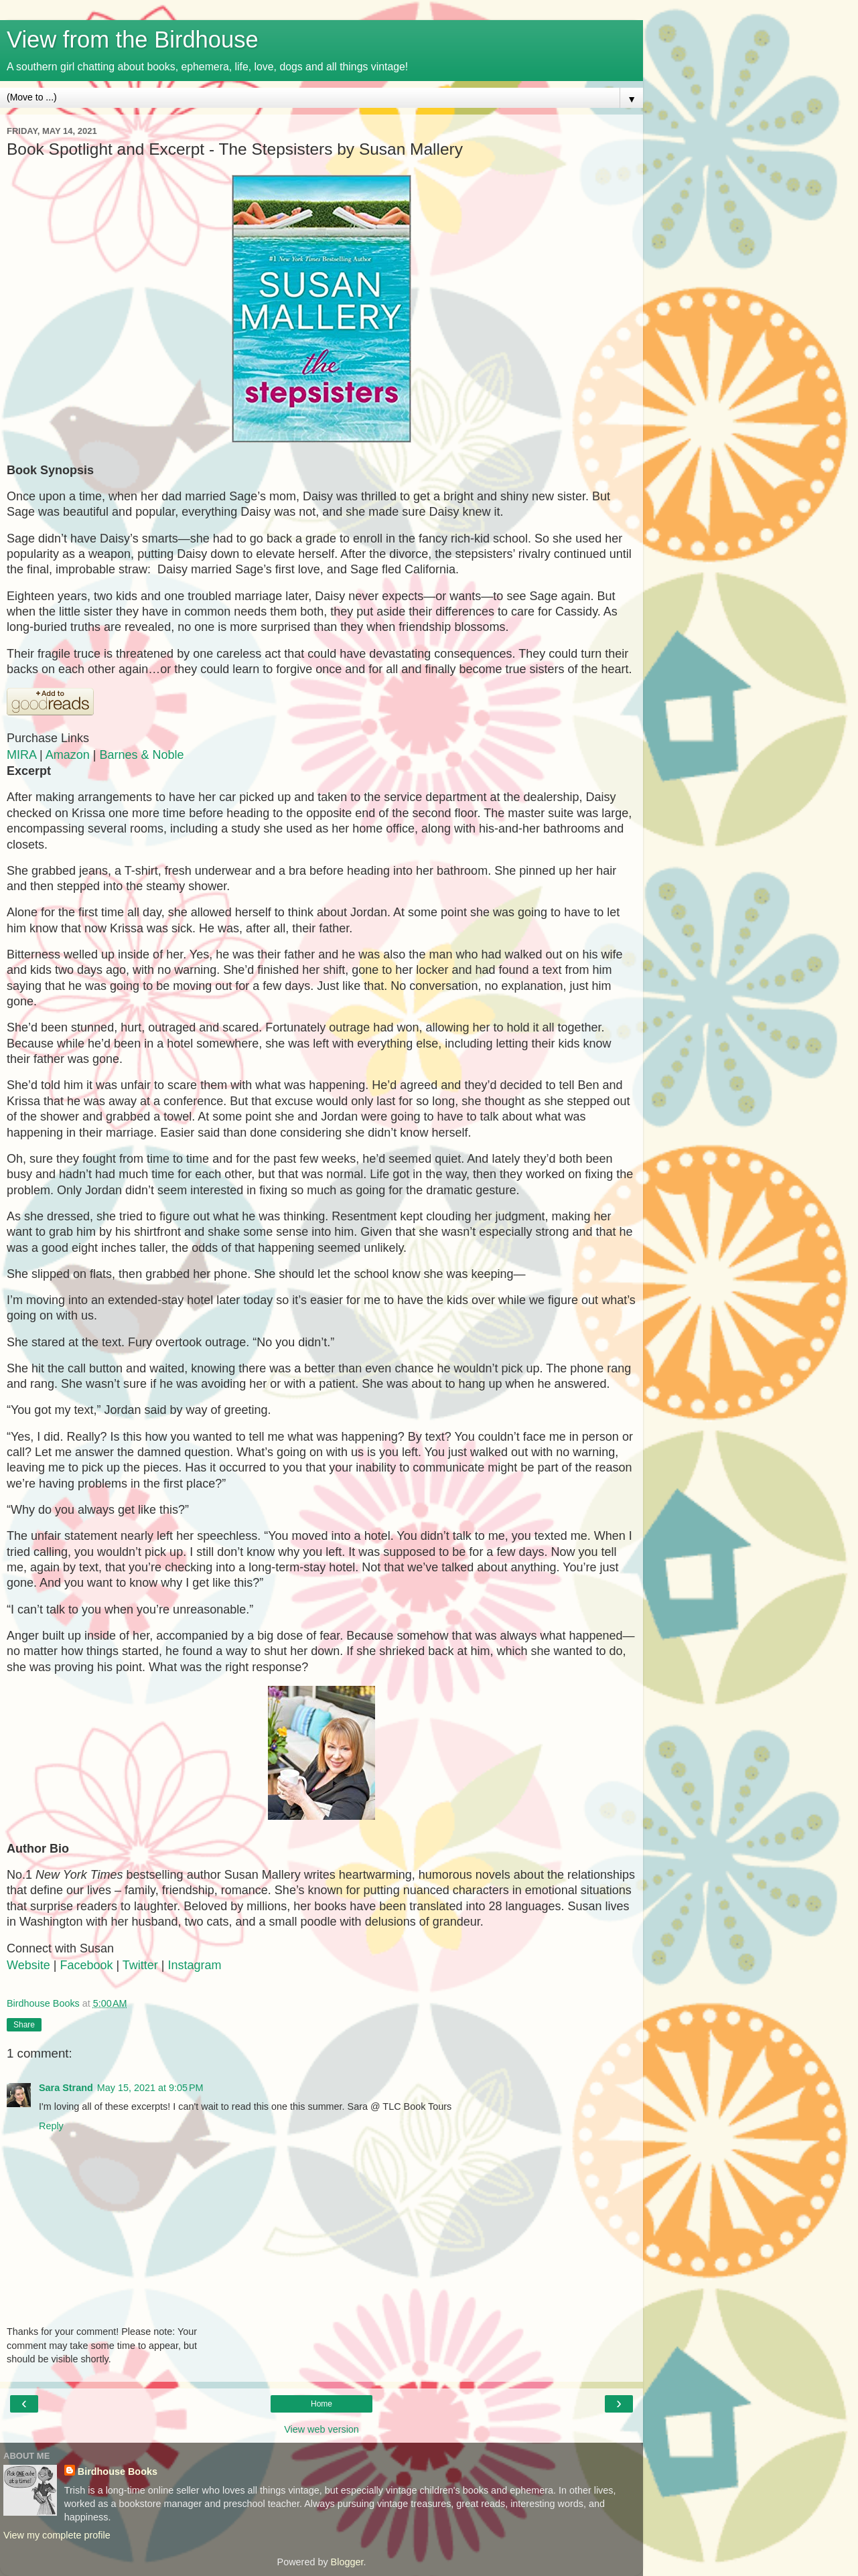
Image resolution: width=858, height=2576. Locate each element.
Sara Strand (66, 2087)
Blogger (347, 2562)
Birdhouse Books (117, 2471)
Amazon (68, 755)
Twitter (140, 1965)
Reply (51, 2126)
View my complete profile (57, 2535)
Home (321, 2404)
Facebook (86, 1965)
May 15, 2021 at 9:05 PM (150, 2087)
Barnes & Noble (141, 755)
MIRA (21, 755)
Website (28, 1965)
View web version (321, 2429)
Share (24, 2024)
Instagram (195, 1965)
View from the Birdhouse (133, 39)
